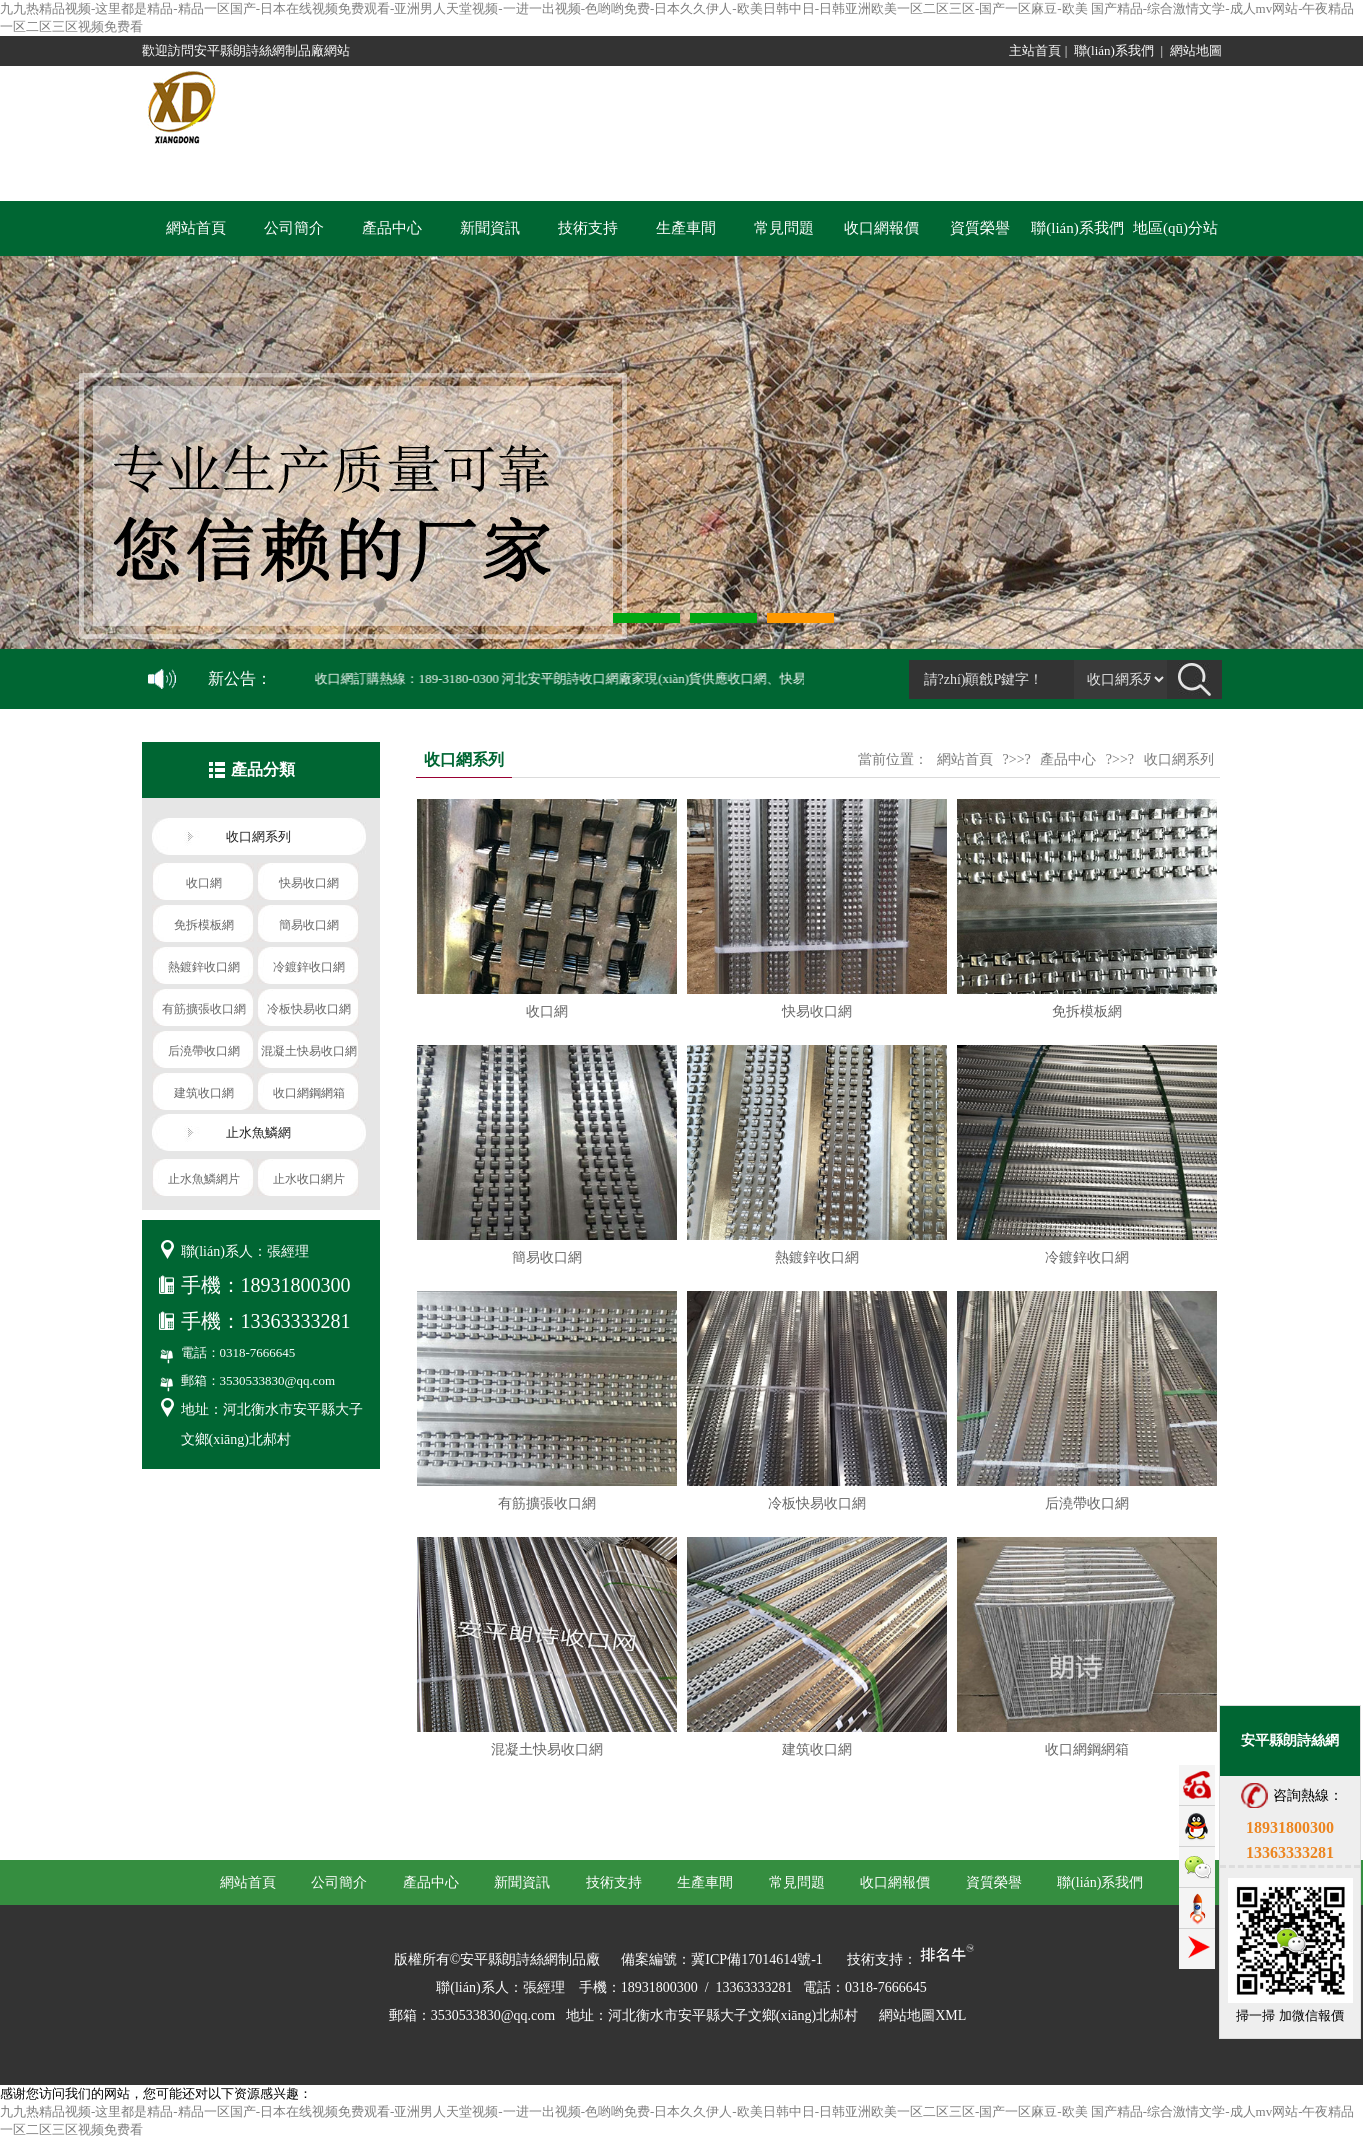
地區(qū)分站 (1175, 228)
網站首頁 (196, 228)
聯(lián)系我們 (1114, 50)
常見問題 (784, 228)
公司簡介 (294, 228)
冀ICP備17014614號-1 (756, 1959)
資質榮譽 (980, 228)
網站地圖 (1196, 50)
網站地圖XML (922, 2015)
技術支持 (588, 228)
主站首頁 (1035, 50)
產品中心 (392, 228)
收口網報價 (881, 228)
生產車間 (686, 228)
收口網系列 (1179, 759)
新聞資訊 (490, 228)
